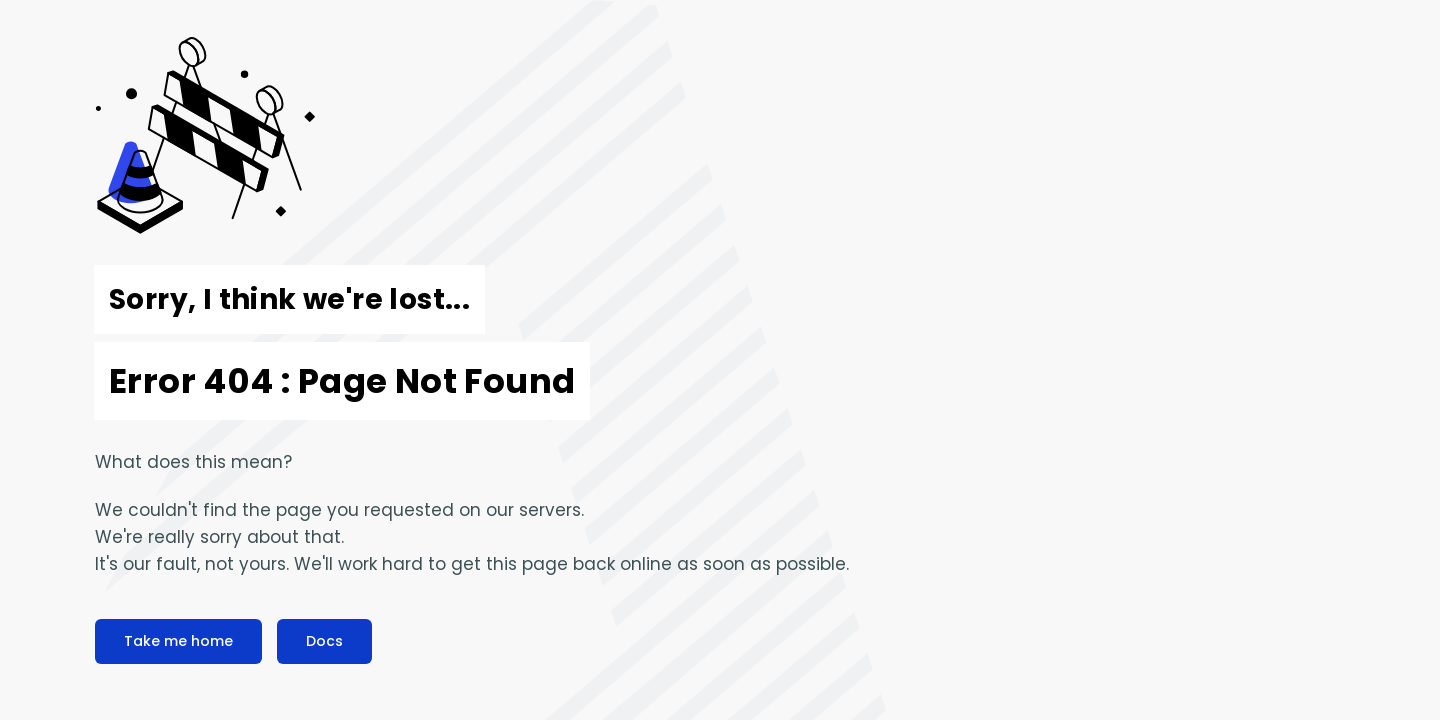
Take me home (178, 641)
